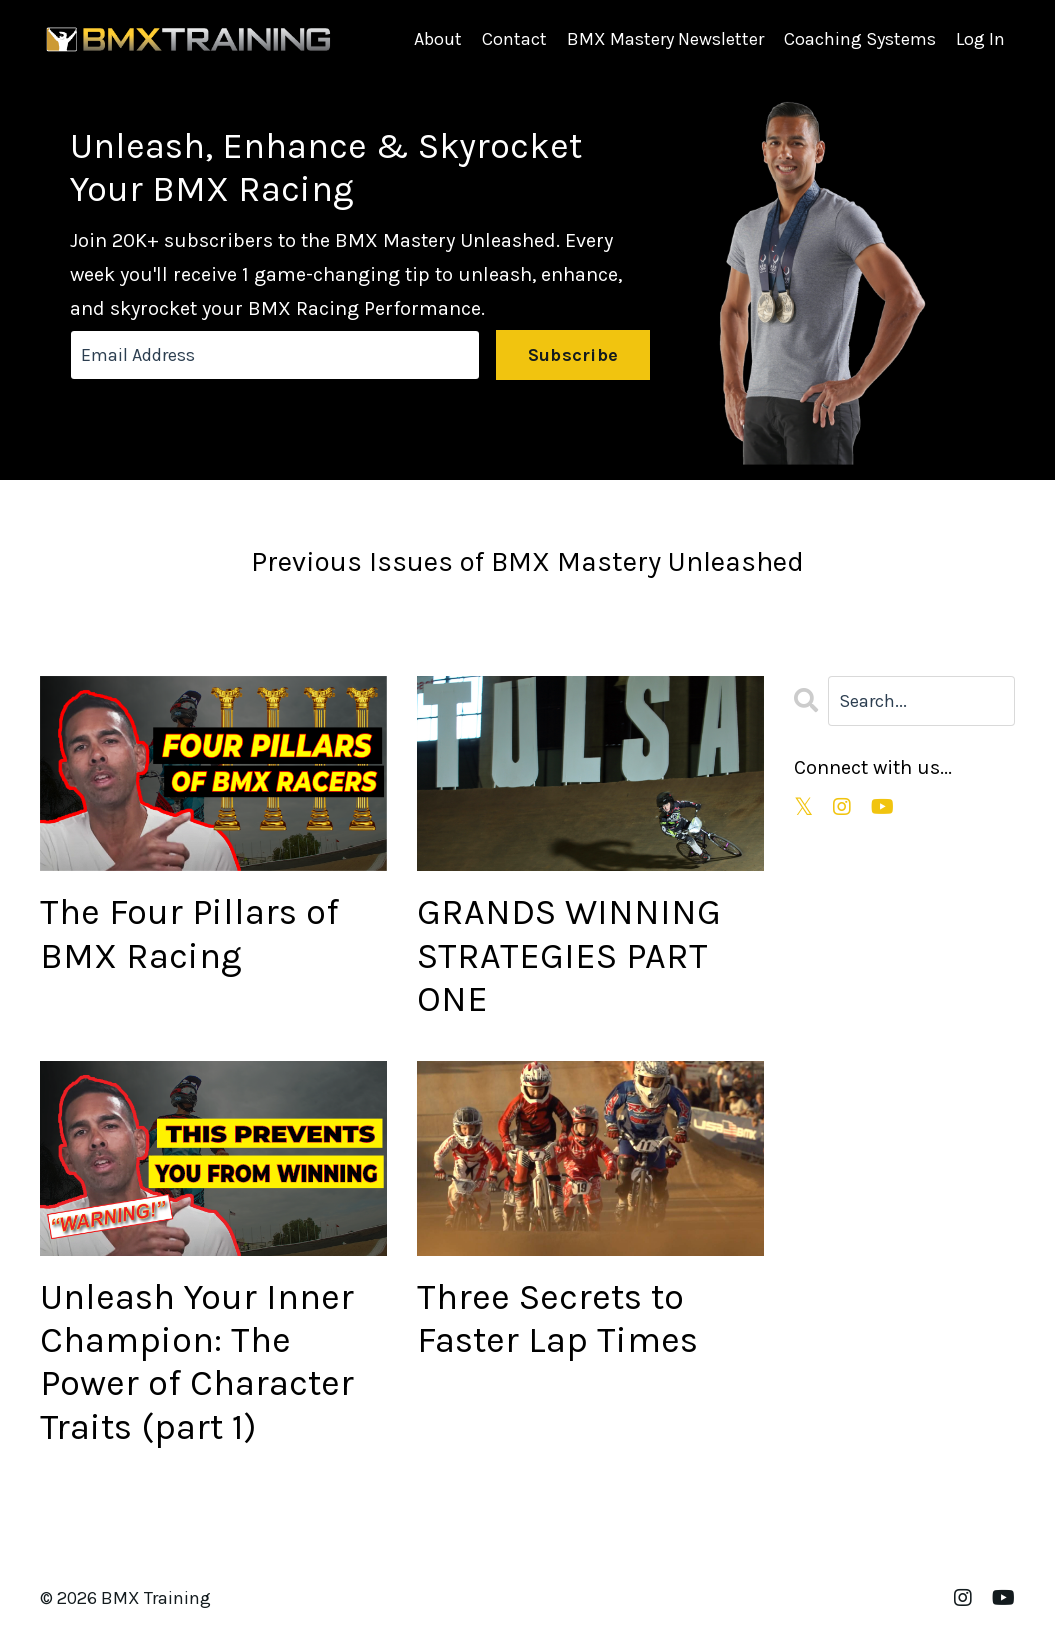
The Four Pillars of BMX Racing (189, 933)
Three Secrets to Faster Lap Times (557, 1318)
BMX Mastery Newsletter (665, 39)
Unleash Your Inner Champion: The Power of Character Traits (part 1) (197, 1362)
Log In (980, 39)
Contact (514, 39)
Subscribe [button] (573, 355)
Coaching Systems (860, 39)
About (438, 39)
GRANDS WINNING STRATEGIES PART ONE (569, 955)
